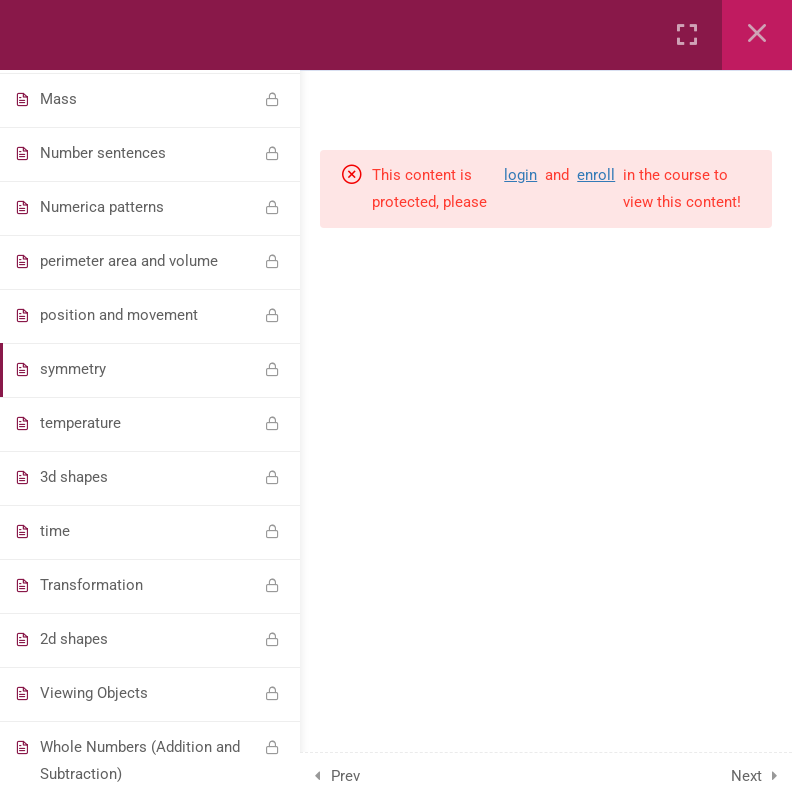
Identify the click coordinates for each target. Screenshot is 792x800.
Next (746, 776)
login (520, 175)
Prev (345, 776)
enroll (596, 175)
